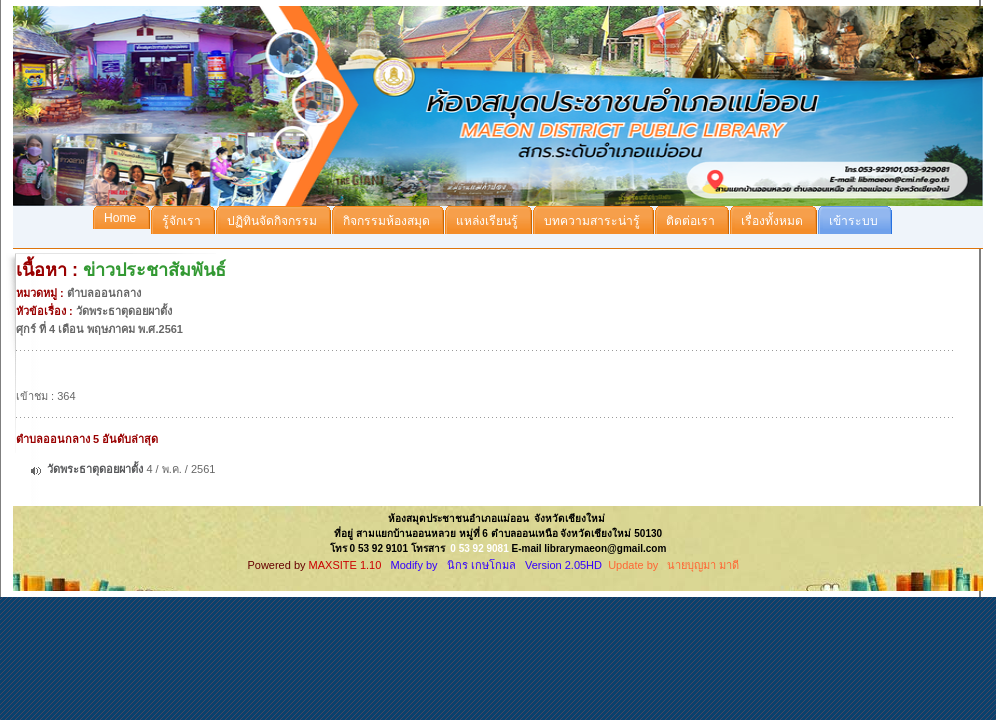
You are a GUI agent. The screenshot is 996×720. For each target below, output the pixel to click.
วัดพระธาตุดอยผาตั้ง (96, 469)
